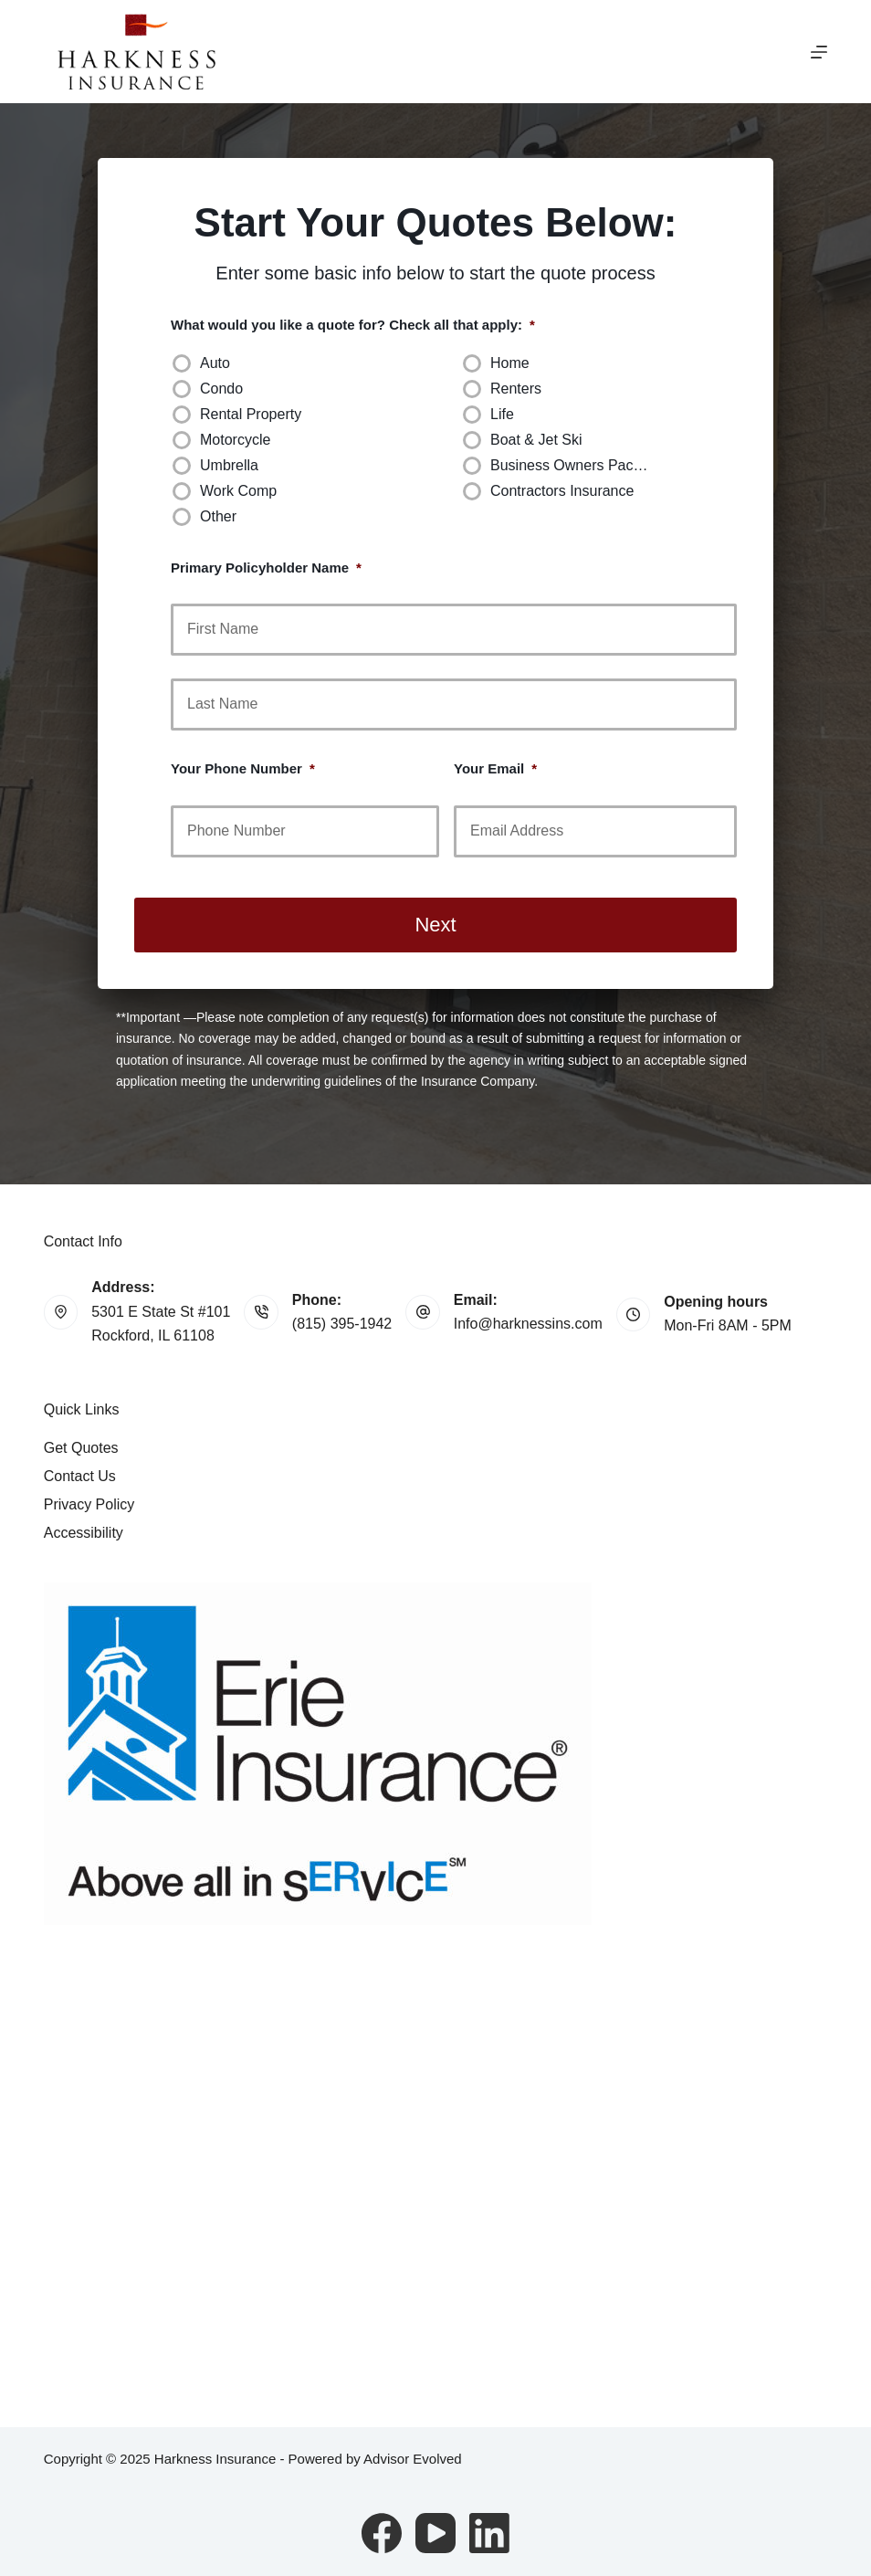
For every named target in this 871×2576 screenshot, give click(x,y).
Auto (215, 363)
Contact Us (80, 1476)
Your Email (495, 768)
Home (510, 363)
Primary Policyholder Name (266, 567)
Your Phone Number (243, 768)
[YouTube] (435, 2533)
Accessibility (83, 1532)
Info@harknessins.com (528, 1323)
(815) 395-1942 (342, 1323)
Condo (221, 388)
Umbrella (229, 465)
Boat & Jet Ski (536, 439)
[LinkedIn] (489, 2533)
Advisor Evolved (412, 2458)
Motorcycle (235, 439)
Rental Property (250, 414)
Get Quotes (81, 1448)
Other (218, 516)
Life (502, 414)
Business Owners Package (577, 465)
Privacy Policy (89, 1504)
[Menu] (819, 52)
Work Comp (238, 491)
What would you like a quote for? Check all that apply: (353, 324)
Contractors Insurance (562, 491)
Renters (515, 388)
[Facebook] (382, 2533)
